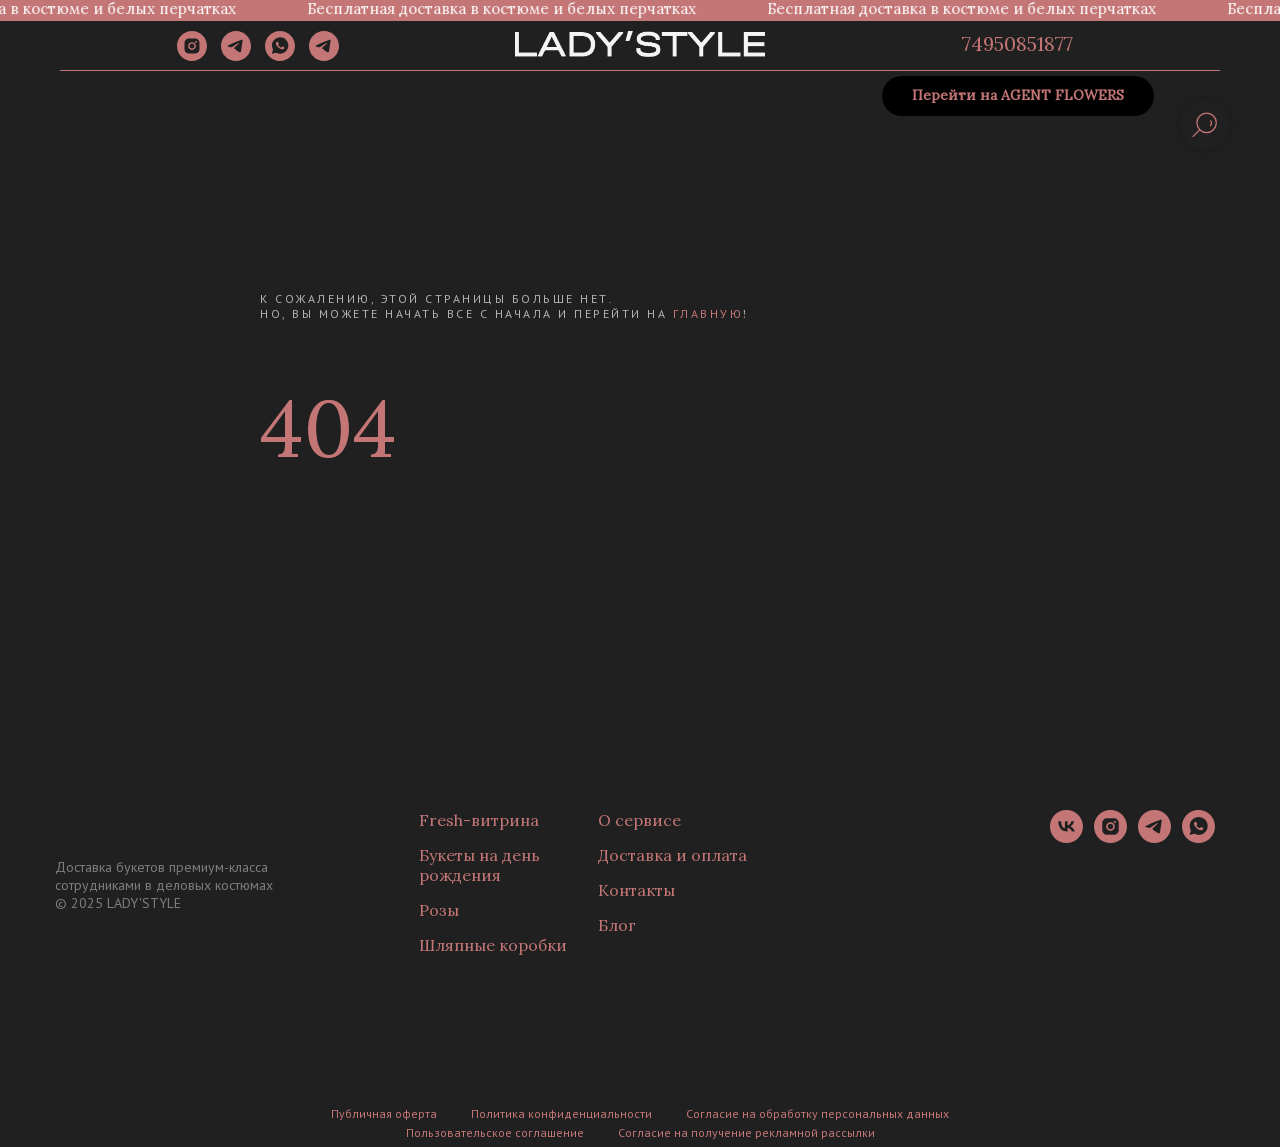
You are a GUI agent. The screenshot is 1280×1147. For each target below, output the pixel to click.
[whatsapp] (280, 55)
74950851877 (1017, 43)
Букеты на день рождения (479, 865)
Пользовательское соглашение (495, 1132)
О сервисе (639, 820)
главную (708, 313)
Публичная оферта (384, 1113)
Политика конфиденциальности (561, 1113)
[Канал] (324, 55)
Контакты (636, 890)
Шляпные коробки (493, 945)
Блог (617, 925)
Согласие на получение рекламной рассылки (746, 1132)
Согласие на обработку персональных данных (817, 1113)
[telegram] (236, 55)
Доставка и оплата (672, 855)
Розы (439, 910)
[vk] (1066, 837)
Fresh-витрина (479, 820)
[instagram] (192, 55)
